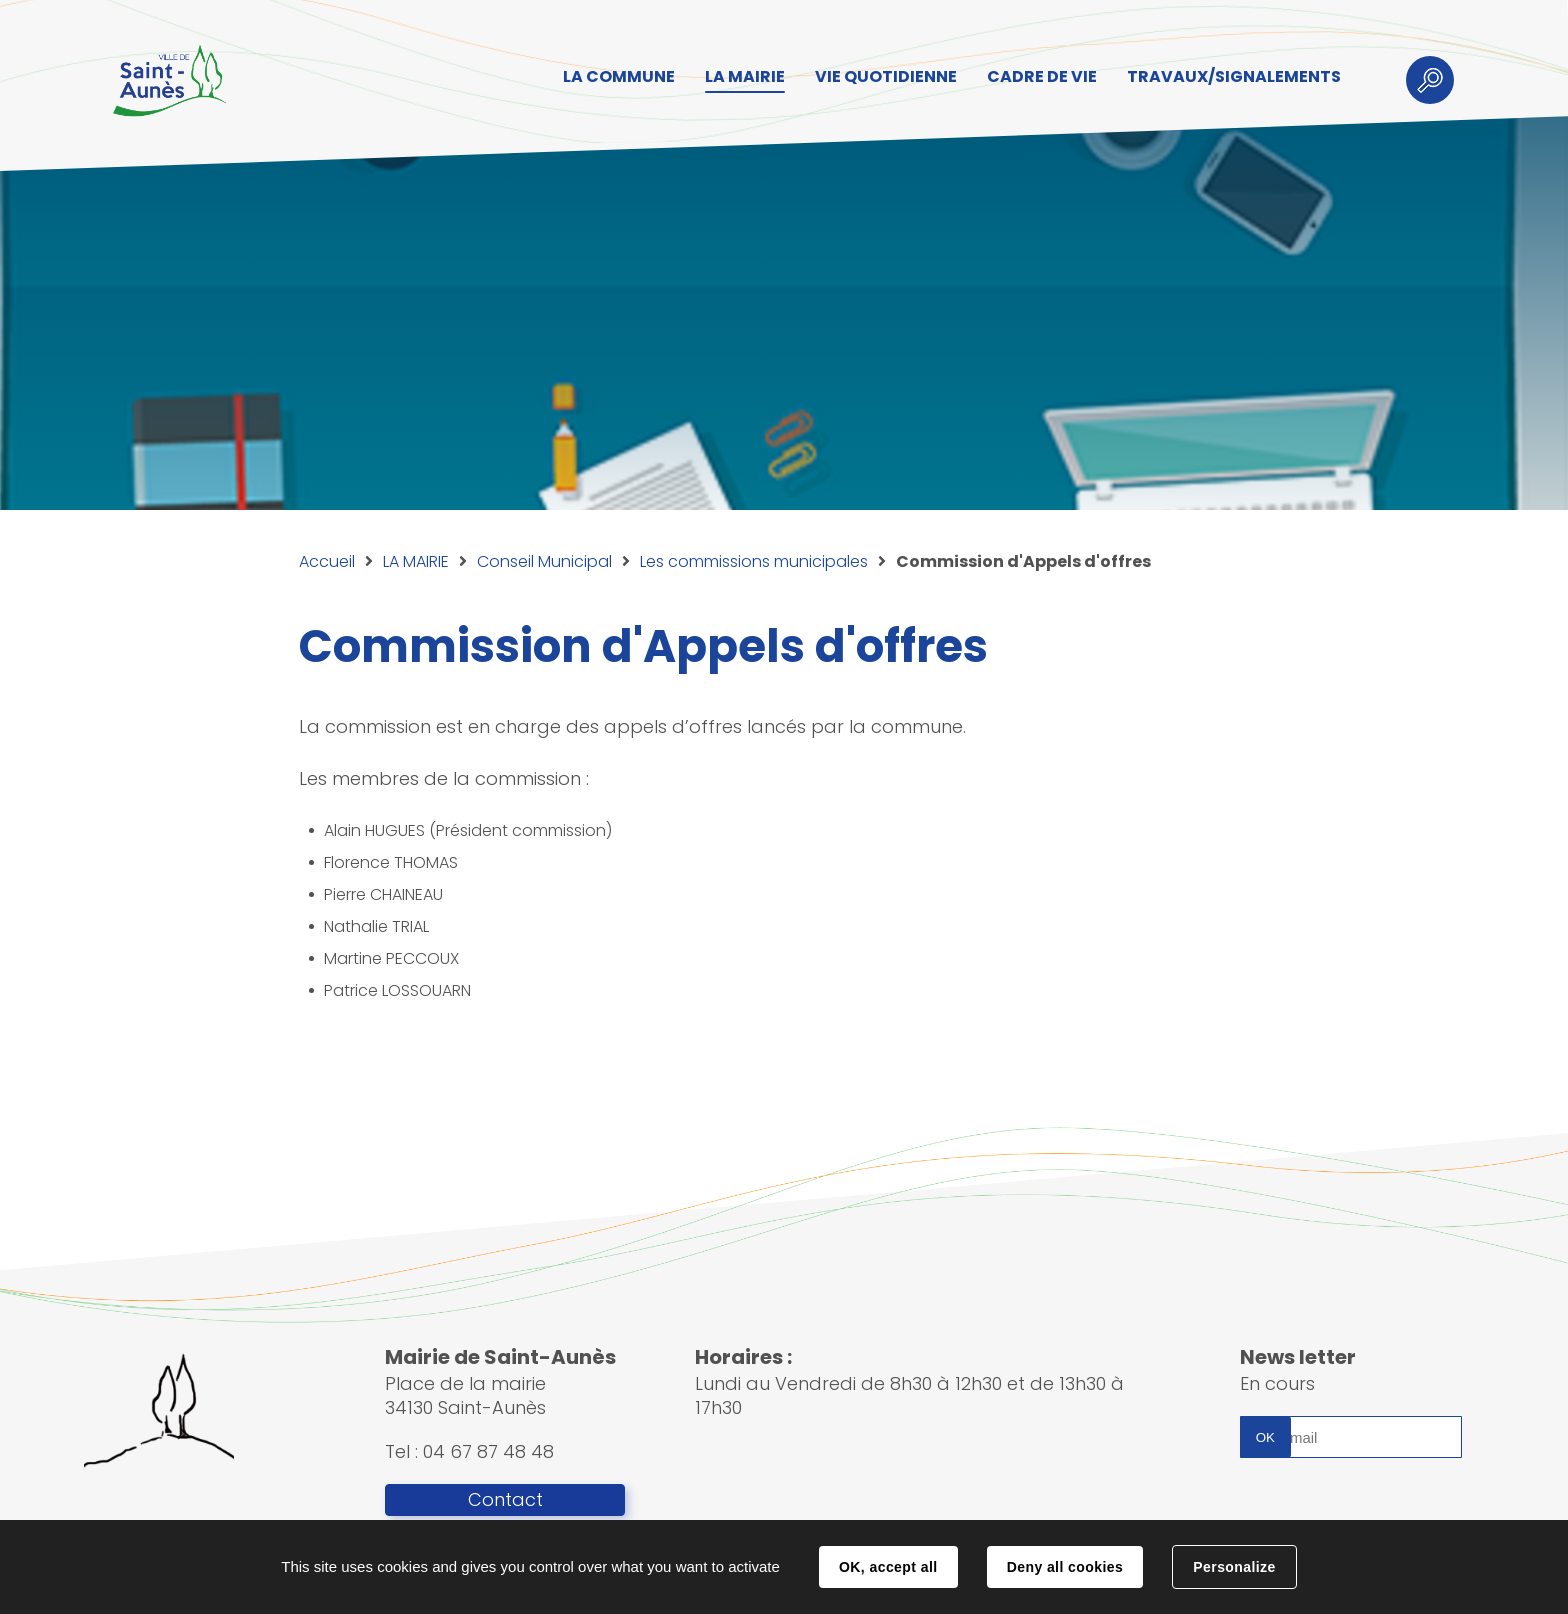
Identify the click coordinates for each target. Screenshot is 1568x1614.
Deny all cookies (1065, 1567)
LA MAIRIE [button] (745, 76)
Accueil (327, 561)
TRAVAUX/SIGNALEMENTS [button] (1234, 76)
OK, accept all (888, 1567)
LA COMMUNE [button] (619, 76)
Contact (505, 1500)
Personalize (1234, 1567)
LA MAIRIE (416, 561)
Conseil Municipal (544, 561)
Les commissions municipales (754, 561)
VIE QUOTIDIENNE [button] (886, 76)
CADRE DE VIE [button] (1042, 76)
